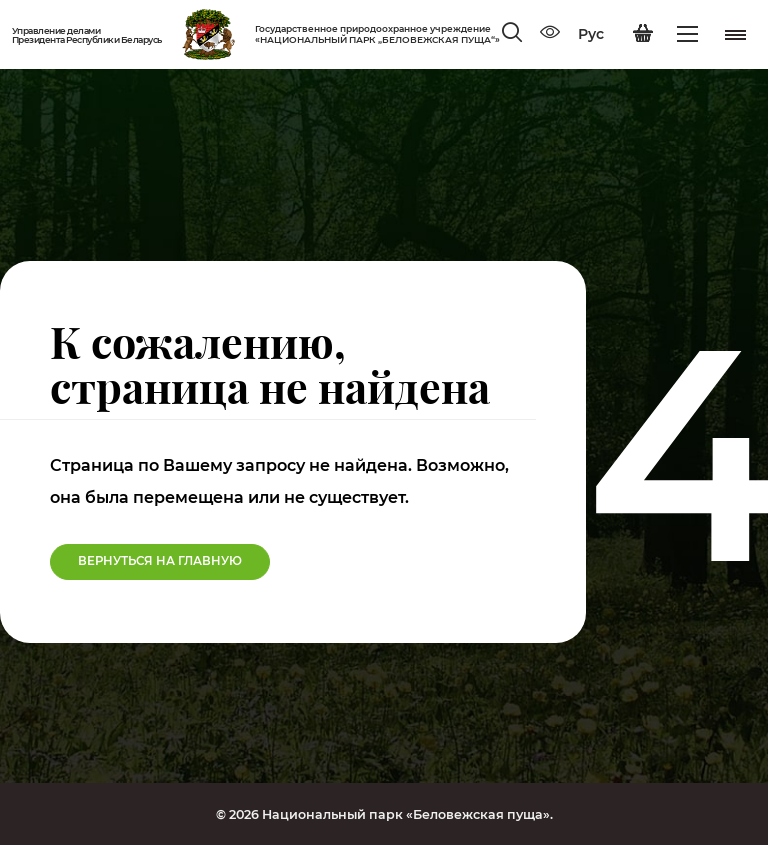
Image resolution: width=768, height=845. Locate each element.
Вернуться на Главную (160, 561)
